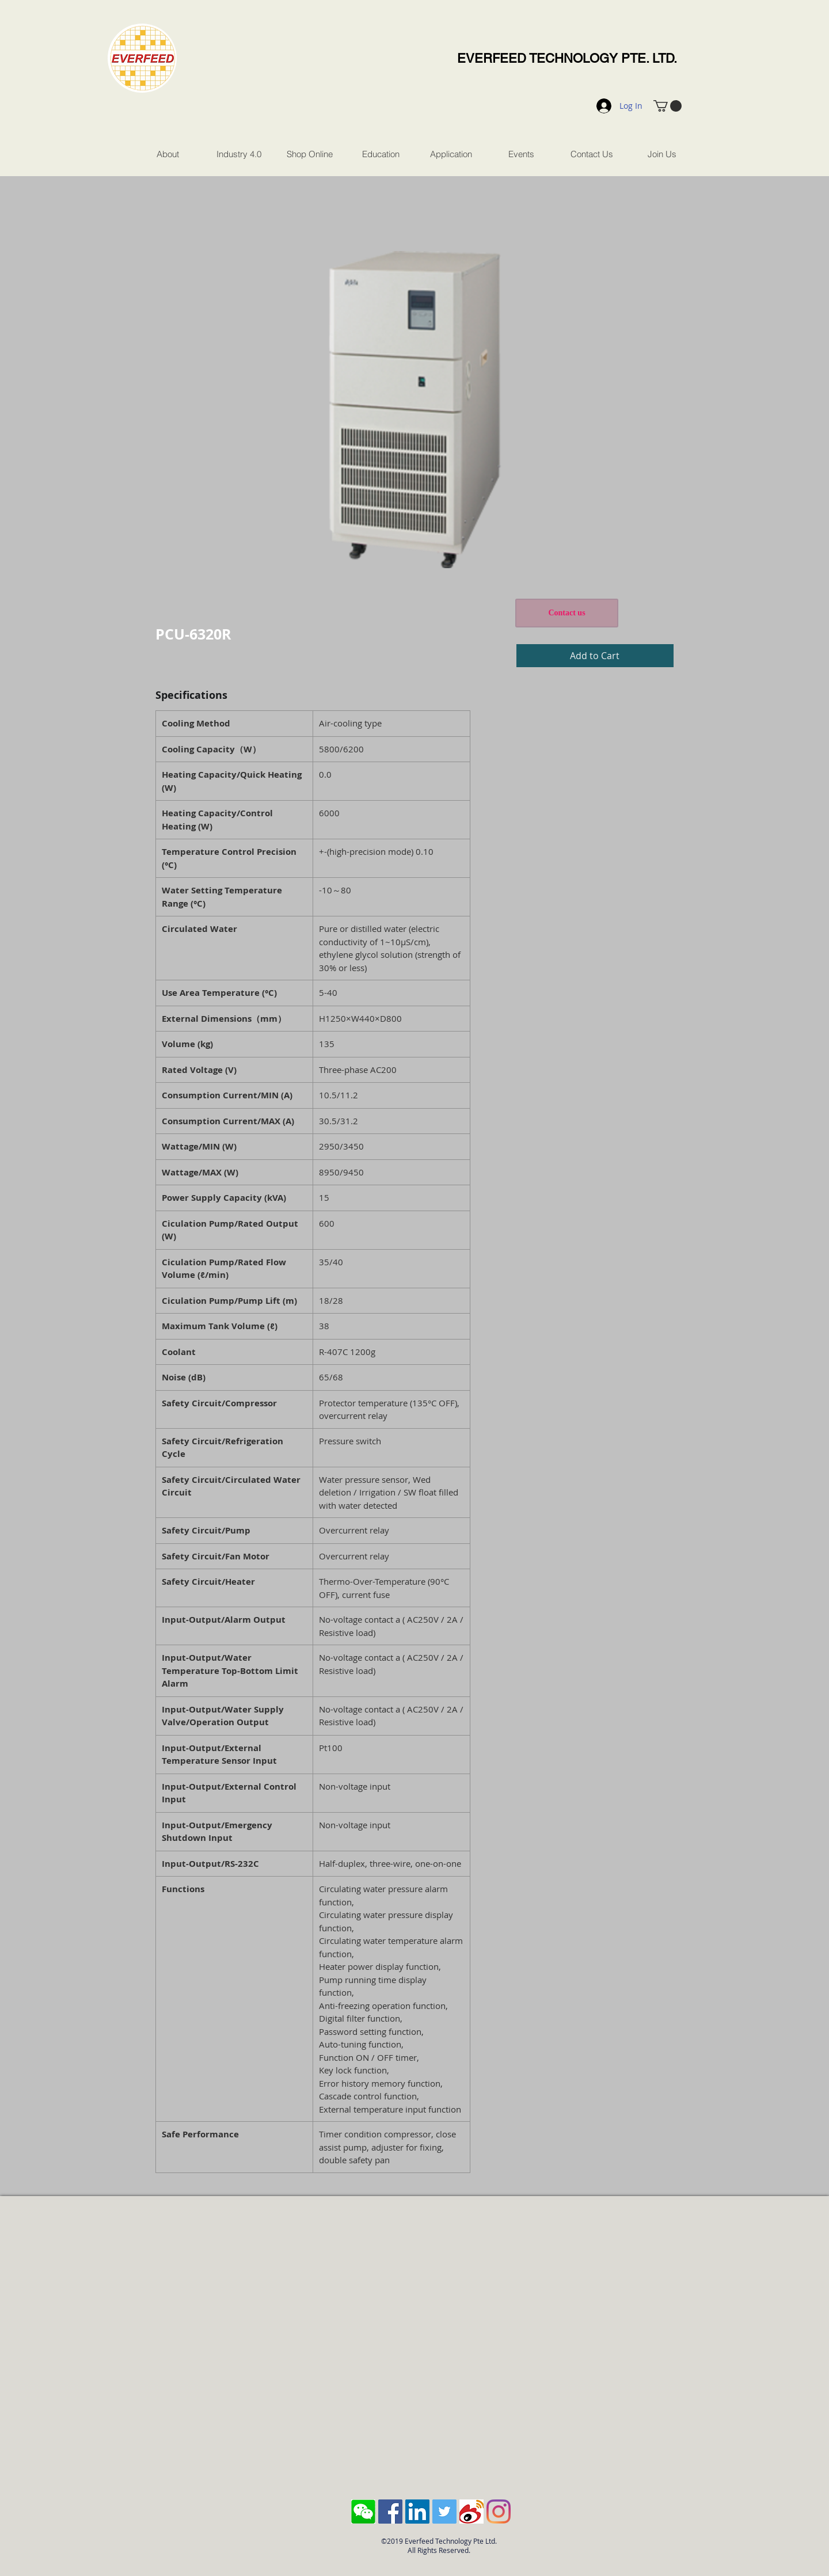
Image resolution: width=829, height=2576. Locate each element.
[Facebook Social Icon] (390, 2511)
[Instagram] (498, 2511)
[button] (667, 106)
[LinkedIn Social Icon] (417, 2511)
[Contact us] (566, 613)
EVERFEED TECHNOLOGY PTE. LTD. (567, 58)
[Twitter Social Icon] (444, 2511)
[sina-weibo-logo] (471, 2511)
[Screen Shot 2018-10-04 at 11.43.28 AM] (363, 2511)
